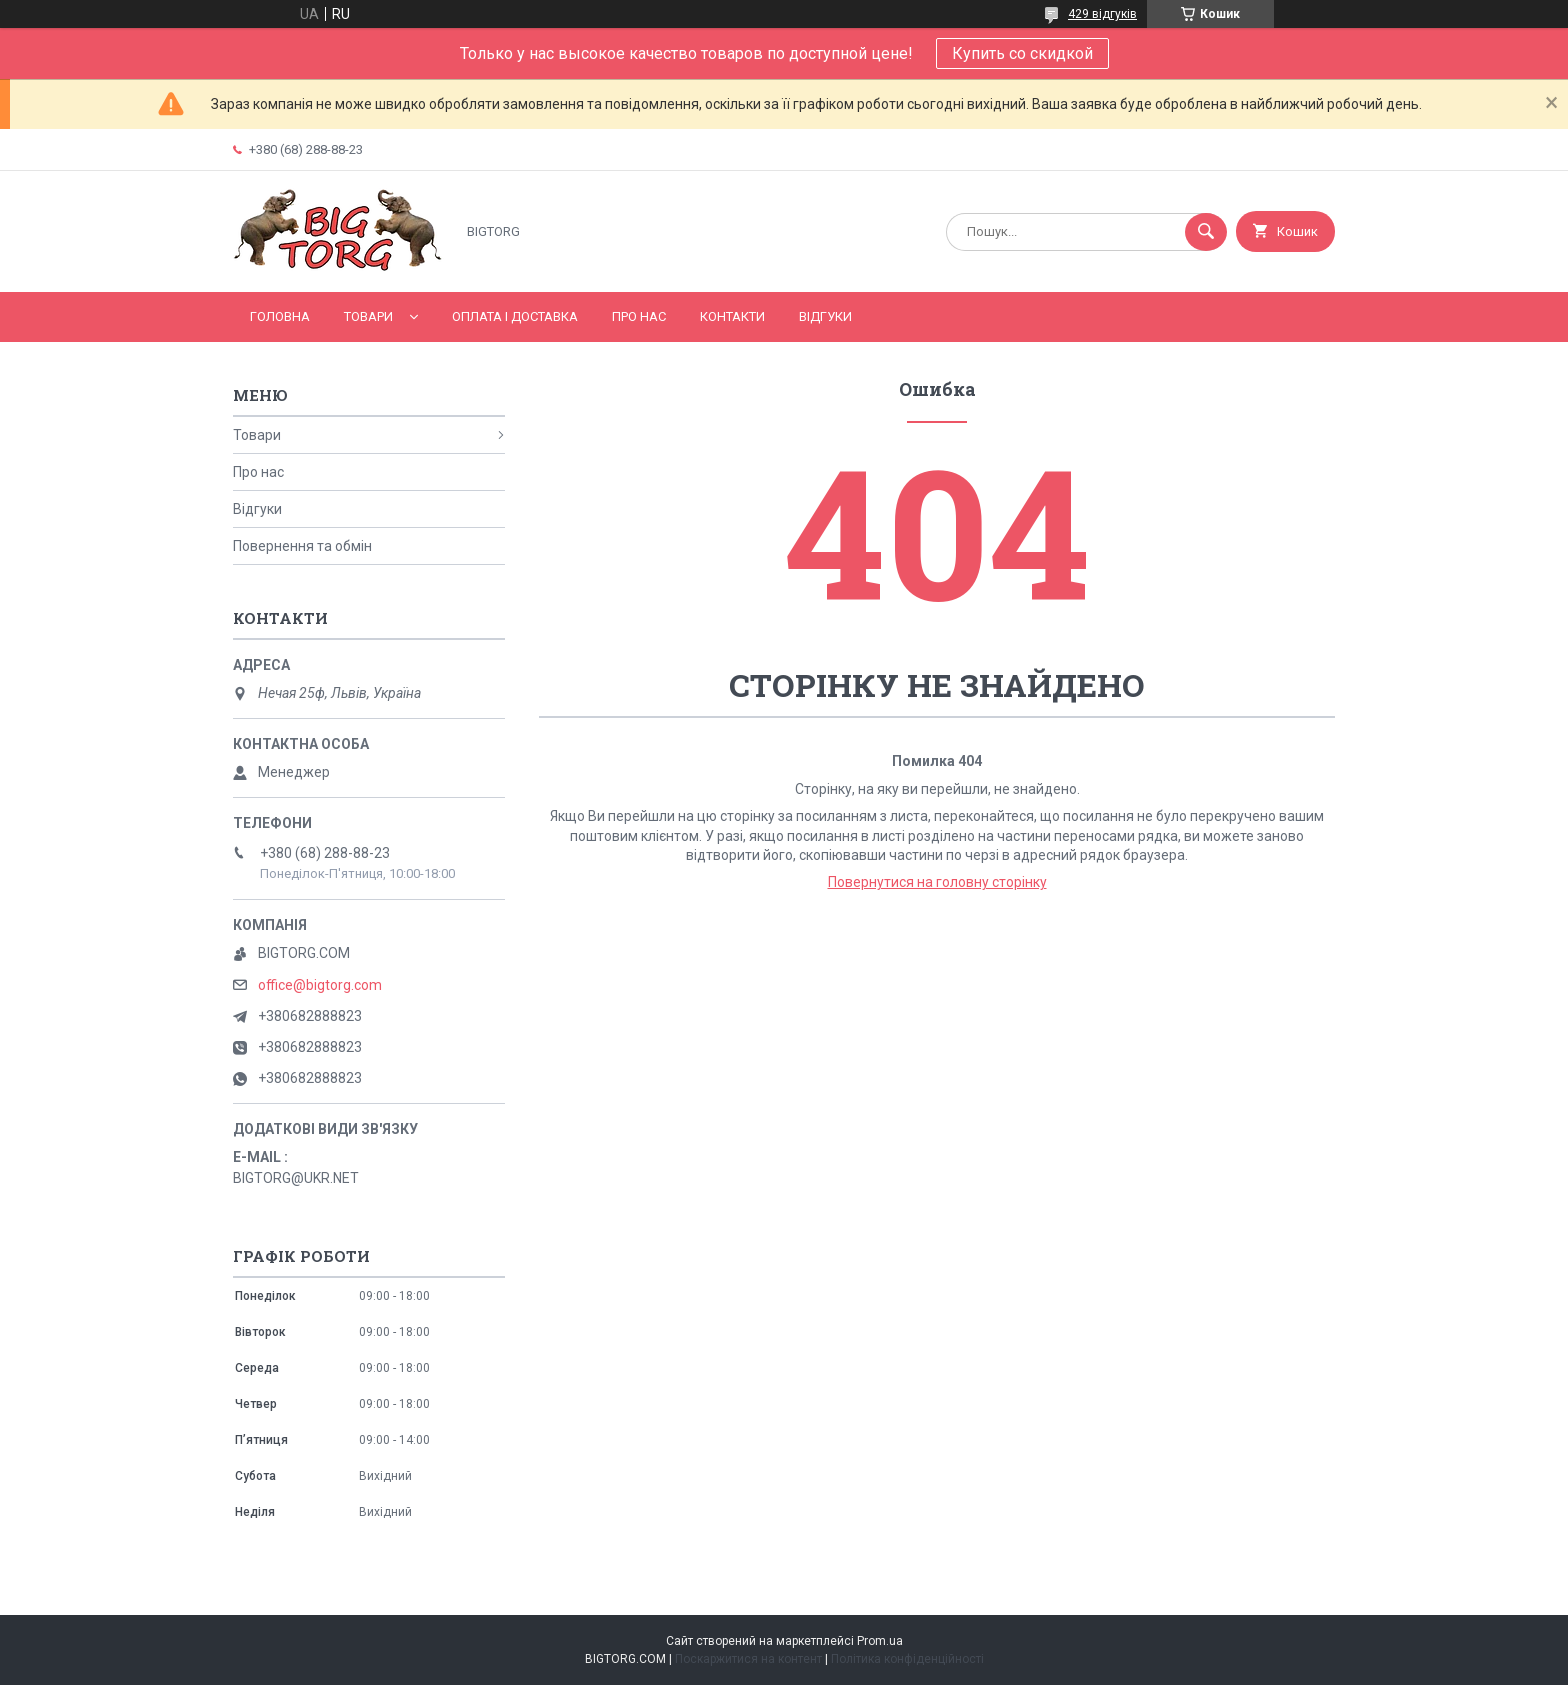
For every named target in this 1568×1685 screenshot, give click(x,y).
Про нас (639, 316)
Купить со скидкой (1022, 53)
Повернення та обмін (302, 546)
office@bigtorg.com (320, 985)
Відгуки (825, 316)
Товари (368, 316)
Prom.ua (880, 1641)
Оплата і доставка (515, 316)
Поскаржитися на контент (748, 1659)
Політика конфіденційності (907, 1659)
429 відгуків (1102, 14)
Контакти (732, 316)
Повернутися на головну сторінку (937, 882)
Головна (280, 316)
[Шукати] (1206, 232)
